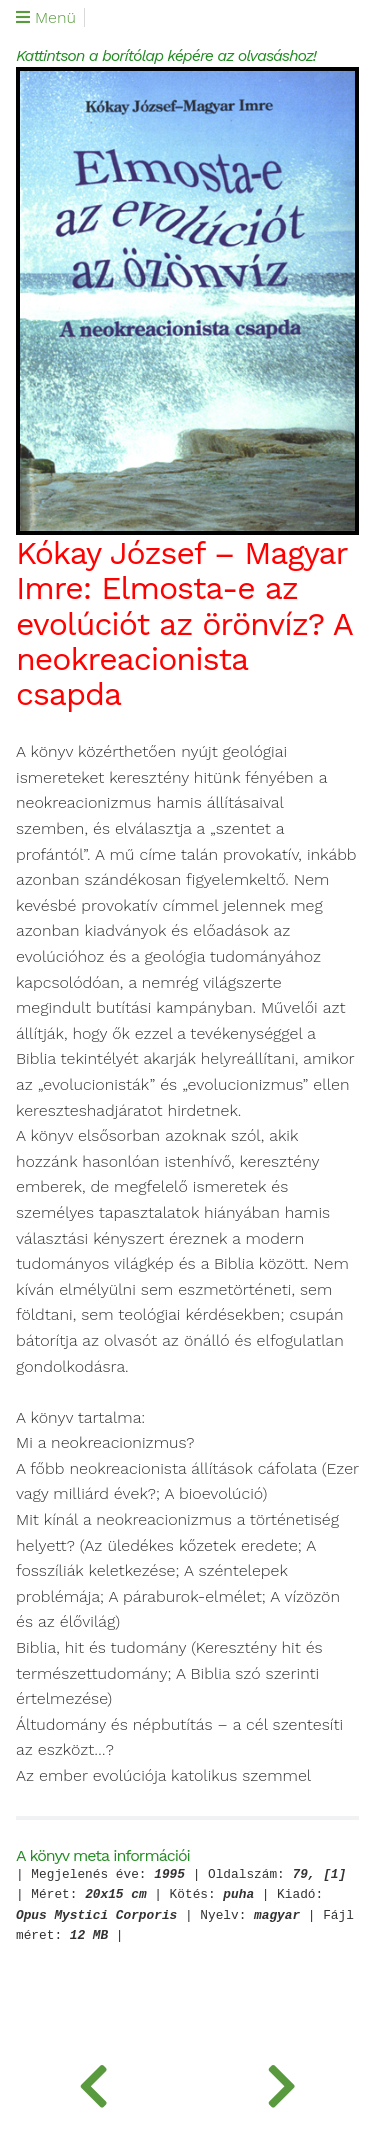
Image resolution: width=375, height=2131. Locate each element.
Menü (46, 18)
